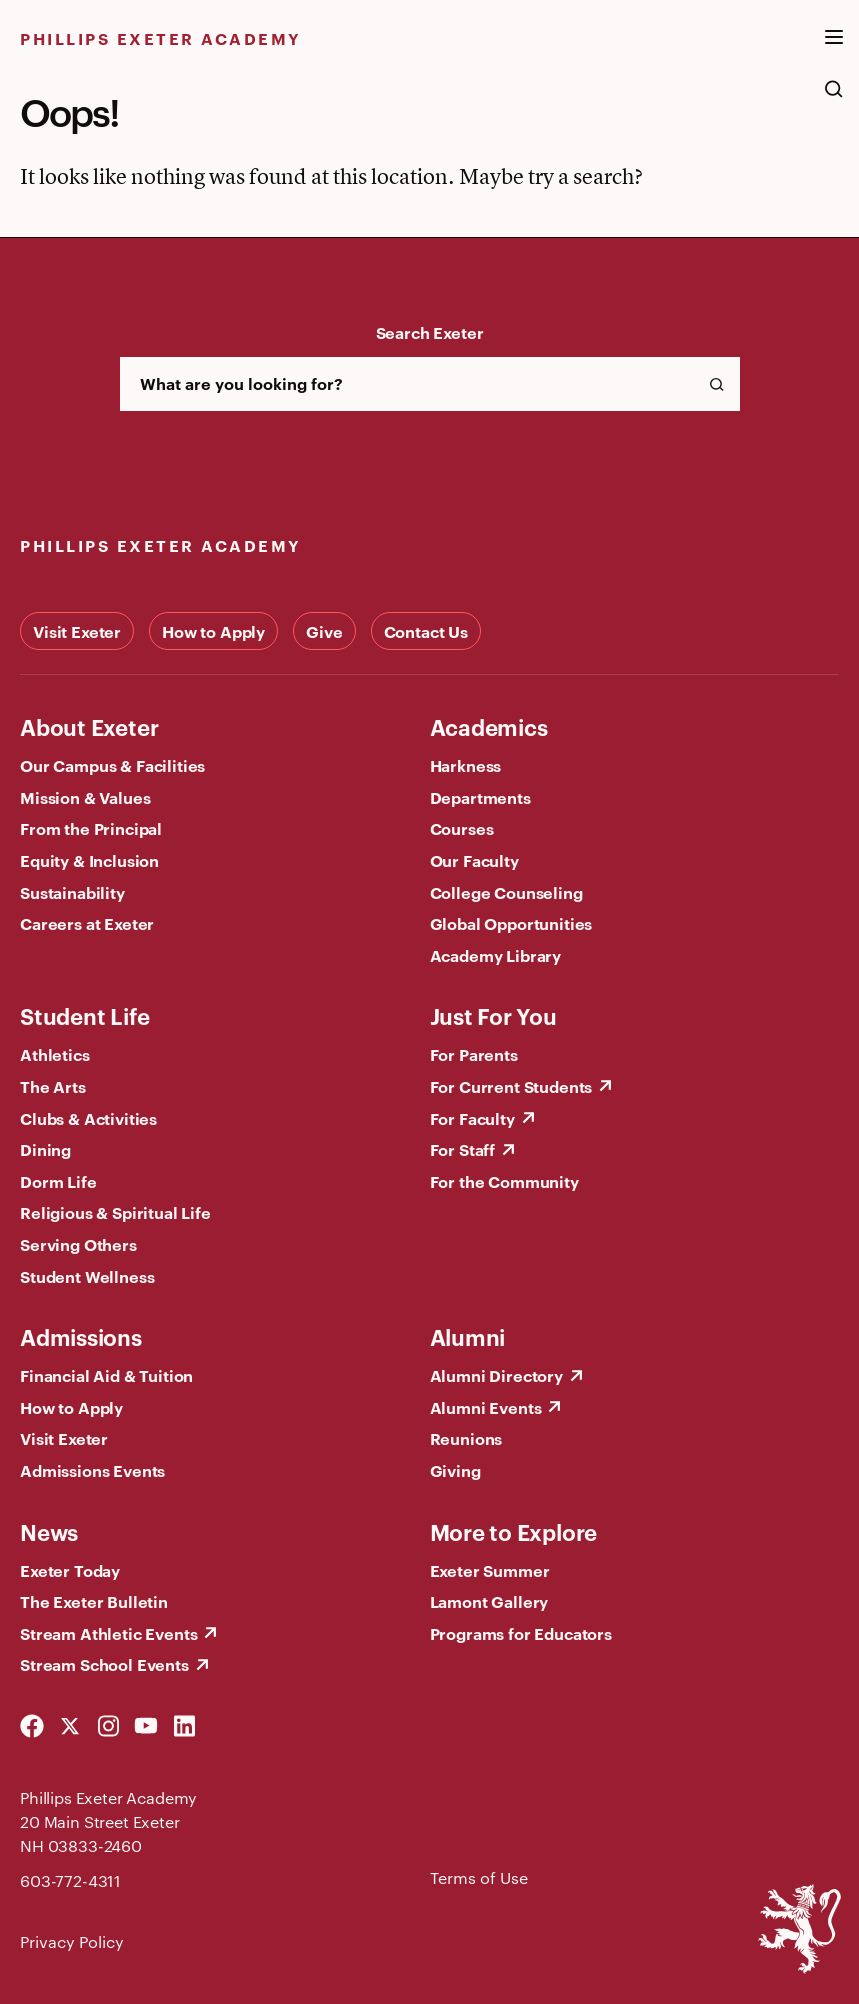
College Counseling (506, 892)
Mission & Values (85, 797)
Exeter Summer (490, 1570)
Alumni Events (486, 1407)
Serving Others (78, 1244)
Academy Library (496, 955)
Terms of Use (479, 1877)
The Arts (53, 1086)
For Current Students (511, 1086)
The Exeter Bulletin (94, 1601)
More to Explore (514, 1531)
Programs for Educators (521, 1633)
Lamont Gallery (489, 1601)
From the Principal (91, 828)
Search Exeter (430, 332)
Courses (462, 828)
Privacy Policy (72, 1941)
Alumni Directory (496, 1375)
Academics (489, 726)
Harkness (466, 765)
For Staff (463, 1149)
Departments (480, 797)
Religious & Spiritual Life (115, 1212)
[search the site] (834, 99)
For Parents (474, 1054)
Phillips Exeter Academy (161, 38)
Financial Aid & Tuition (106, 1375)
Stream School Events (104, 1664)
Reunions (466, 1438)
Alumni (468, 1336)
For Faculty (472, 1118)
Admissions (81, 1336)
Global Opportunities (511, 923)
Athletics (55, 1054)
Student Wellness (87, 1276)
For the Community (504, 1181)
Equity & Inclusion (89, 860)
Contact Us (426, 631)
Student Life (84, 1015)
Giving (455, 1470)
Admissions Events (92, 1470)
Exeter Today (70, 1570)
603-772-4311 (70, 1880)
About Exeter (89, 726)
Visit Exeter (77, 631)
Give (324, 631)
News (49, 1531)
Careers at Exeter (87, 923)
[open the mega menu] (834, 49)
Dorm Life (58, 1181)
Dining (45, 1149)
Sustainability (72, 892)
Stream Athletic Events (108, 1633)
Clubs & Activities (88, 1118)
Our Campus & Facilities (112, 765)
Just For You (493, 1015)
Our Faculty (474, 860)
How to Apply (213, 631)
